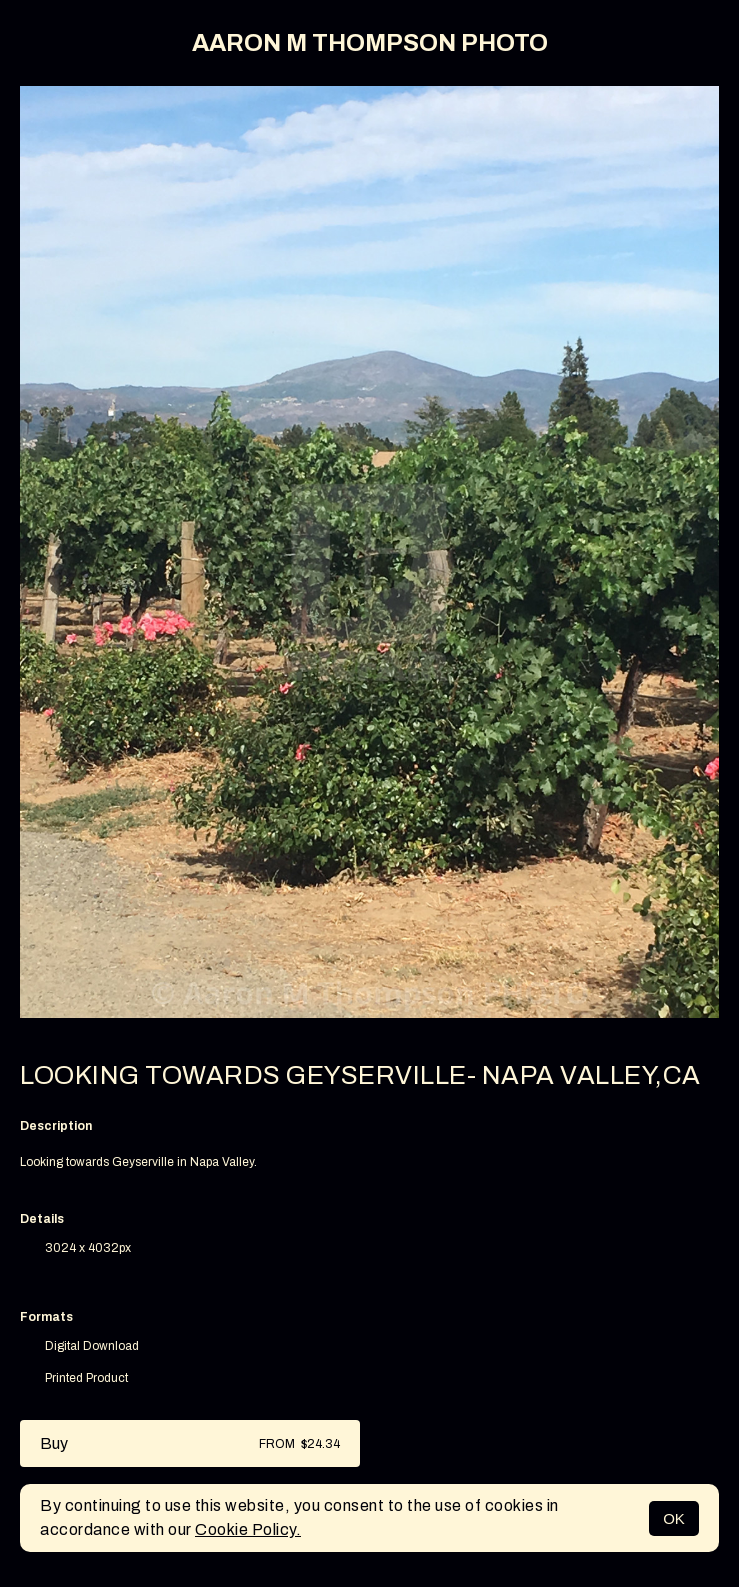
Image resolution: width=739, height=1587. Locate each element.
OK (674, 1518)
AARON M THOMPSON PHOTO (370, 43)
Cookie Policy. (248, 1529)
